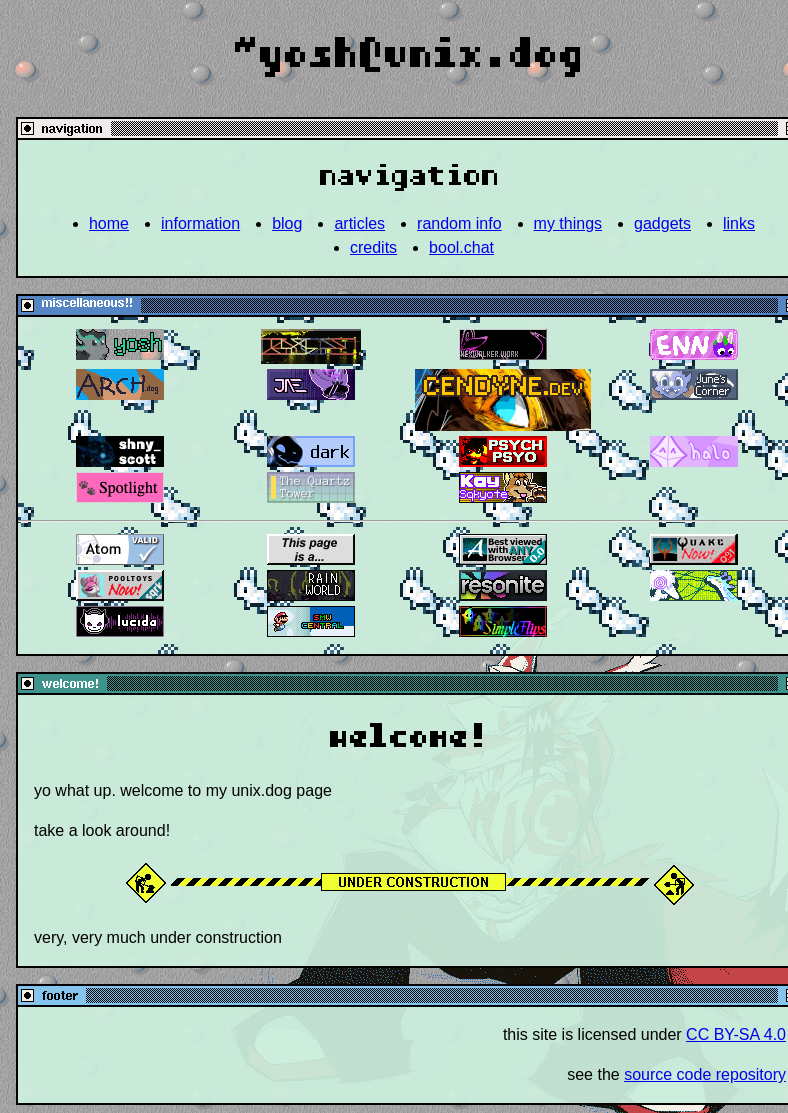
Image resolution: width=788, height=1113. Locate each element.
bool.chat (461, 247)
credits (373, 247)
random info (459, 223)
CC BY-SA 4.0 (736, 1034)
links (739, 223)
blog (287, 223)
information (200, 223)
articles (359, 223)
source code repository (705, 1074)
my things (568, 223)
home (109, 223)
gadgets (662, 223)
